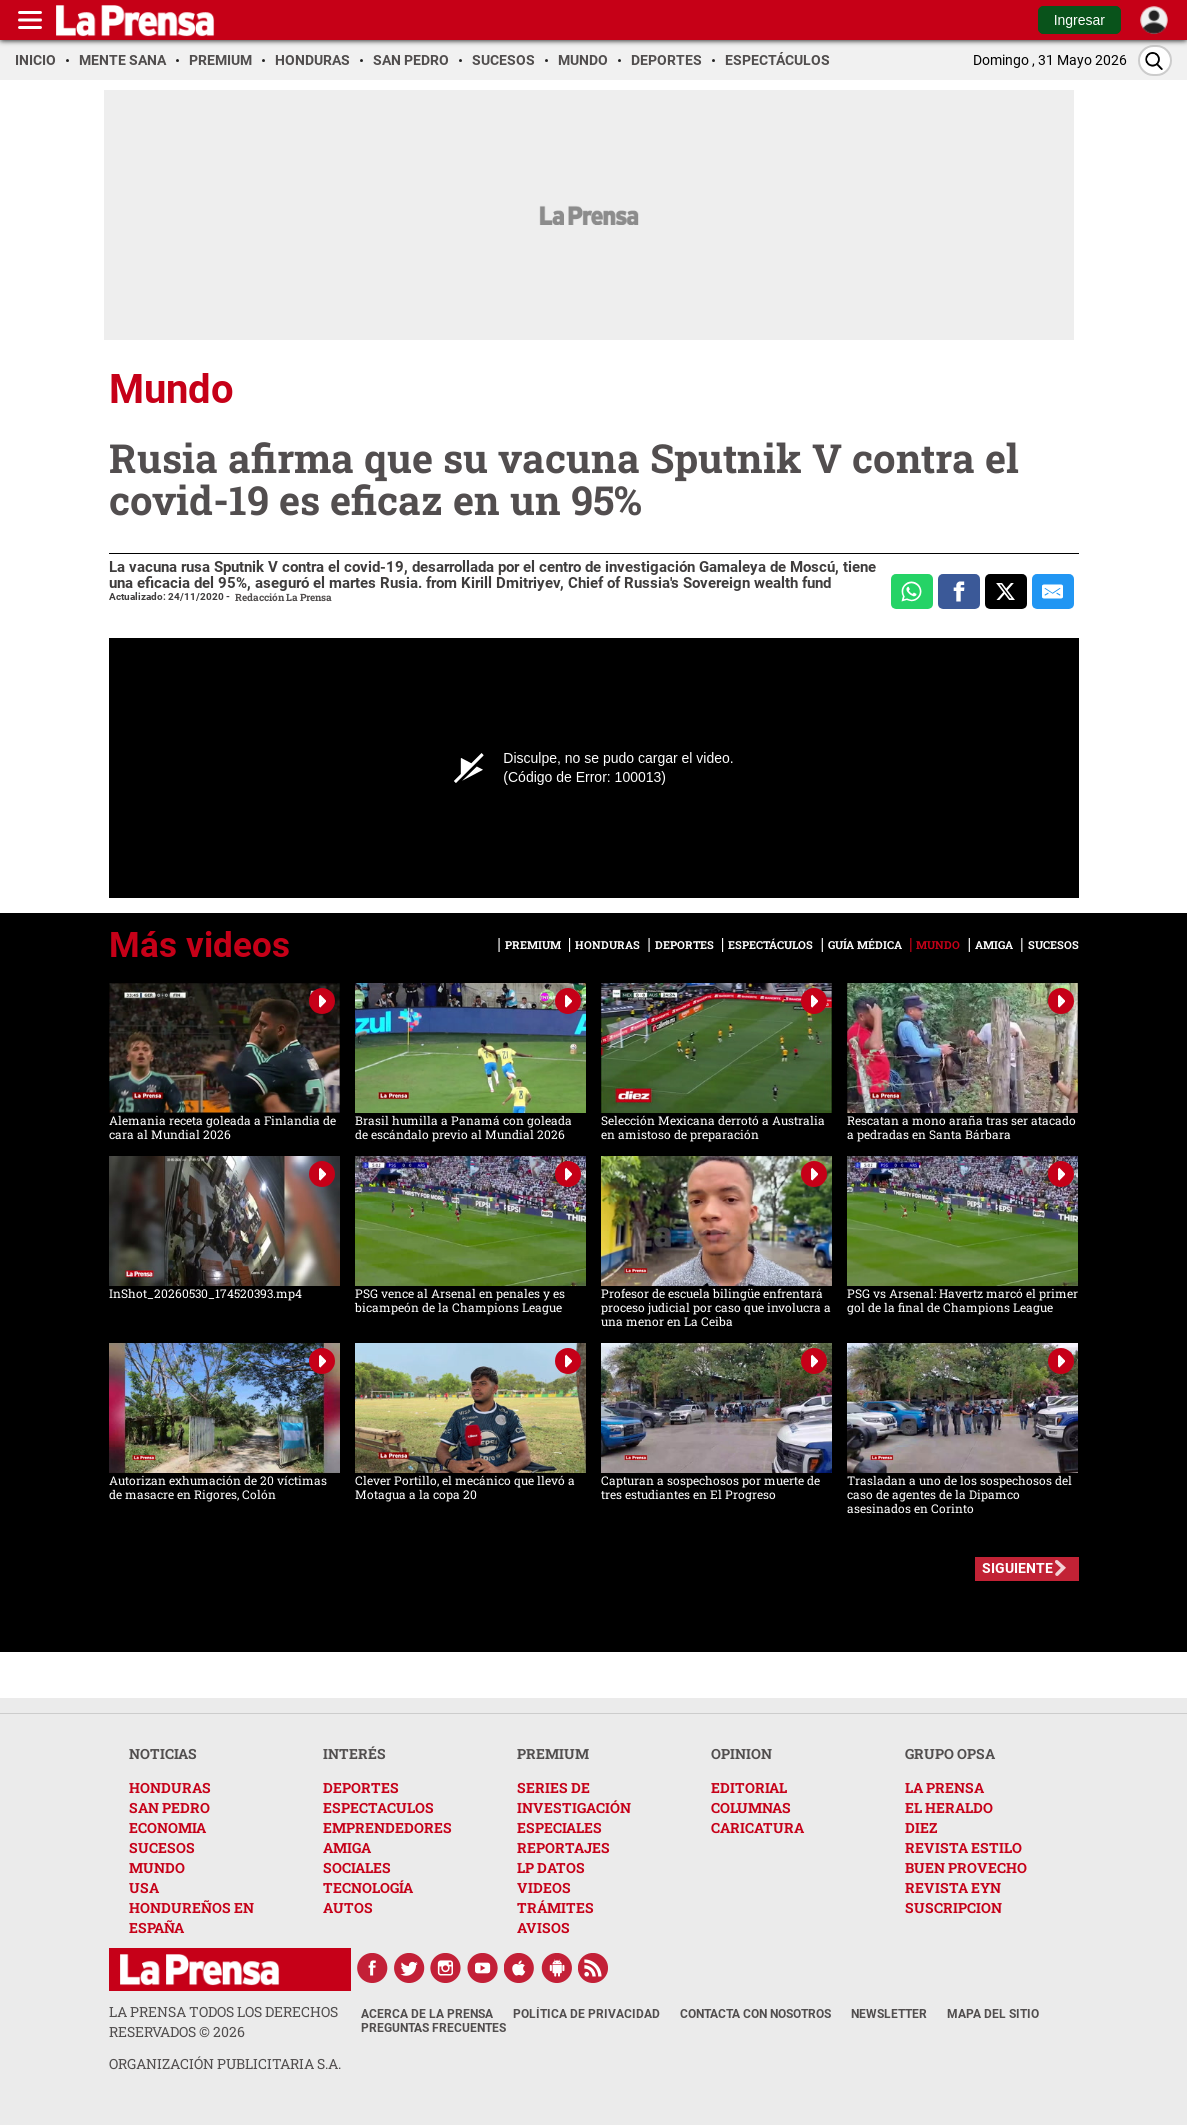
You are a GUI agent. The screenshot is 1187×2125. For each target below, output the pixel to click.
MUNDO (157, 1867)
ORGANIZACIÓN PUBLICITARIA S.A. (225, 2063)
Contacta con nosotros (755, 2014)
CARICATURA (757, 1827)
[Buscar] (1155, 60)
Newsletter (889, 2014)
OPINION (741, 1753)
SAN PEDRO (169, 1807)
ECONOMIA (167, 1827)
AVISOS (543, 1927)
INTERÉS (354, 1753)
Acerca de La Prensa (427, 2014)
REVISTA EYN (953, 1887)
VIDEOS (544, 1887)
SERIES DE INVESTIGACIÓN (574, 1797)
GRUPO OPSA (950, 1753)
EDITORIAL (749, 1787)
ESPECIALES (559, 1827)
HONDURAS (170, 1787)
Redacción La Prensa (283, 597)
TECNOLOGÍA (368, 1887)
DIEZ (921, 1827)
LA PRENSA (944, 1787)
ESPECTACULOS (378, 1807)
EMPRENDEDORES (387, 1827)
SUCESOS (162, 1847)
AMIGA (347, 1847)
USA (144, 1887)
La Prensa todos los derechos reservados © (223, 2021)
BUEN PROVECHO (966, 1867)
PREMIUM (553, 1753)
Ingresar (1079, 20)
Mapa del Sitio (993, 2014)
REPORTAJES (563, 1847)
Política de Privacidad (586, 2014)
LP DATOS (551, 1867)
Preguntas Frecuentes (433, 2028)
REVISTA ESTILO (963, 1847)
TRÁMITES (555, 1907)
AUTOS (348, 1907)
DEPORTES (361, 1787)
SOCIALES (357, 1867)
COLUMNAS (751, 1807)
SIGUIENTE (1017, 1568)
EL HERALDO (949, 1807)
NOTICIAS (163, 1753)
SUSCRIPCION (953, 1907)
